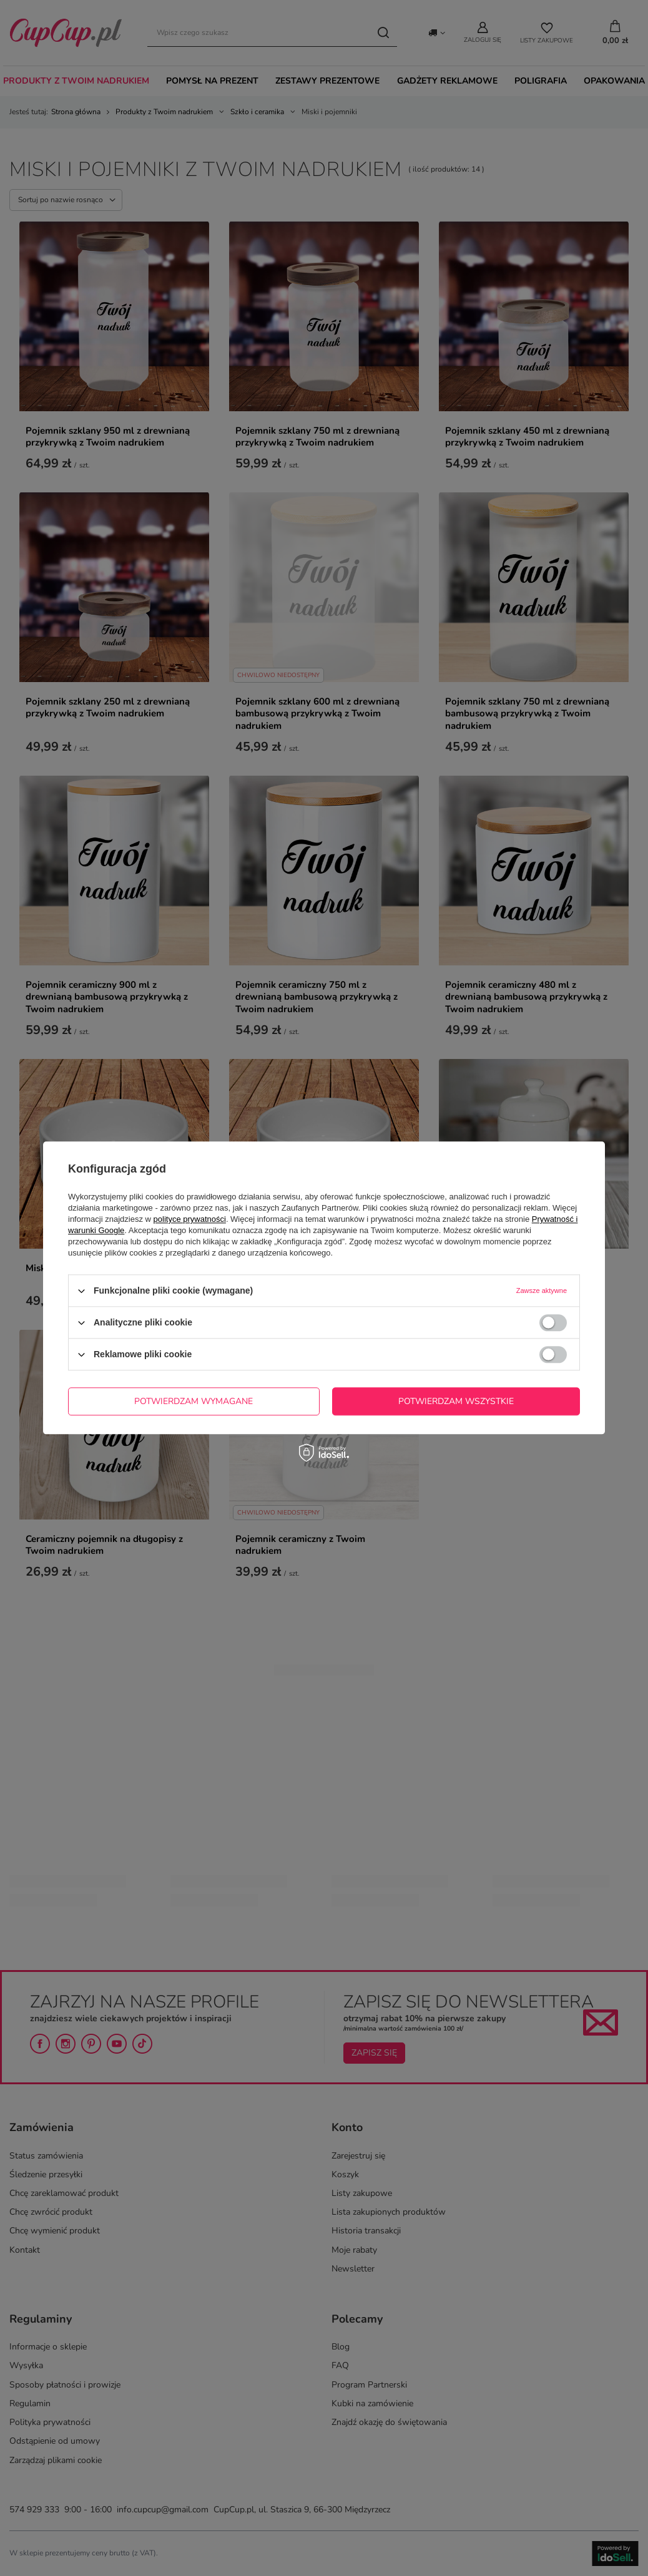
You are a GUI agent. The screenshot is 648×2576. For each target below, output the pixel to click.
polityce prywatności (190, 1219)
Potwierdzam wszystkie (456, 1401)
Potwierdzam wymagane (193, 1401)
